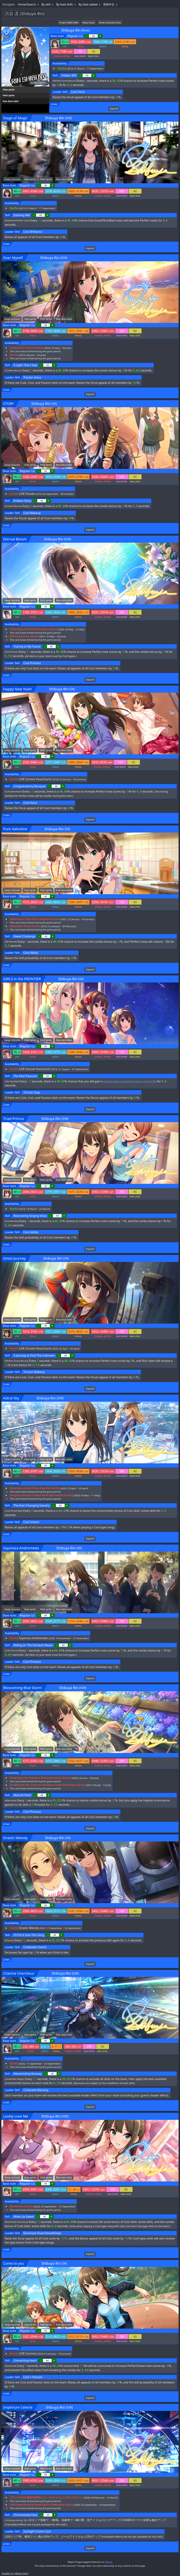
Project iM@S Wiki (68, 22)
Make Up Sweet (24, 2216)
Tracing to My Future (27, 646)
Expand (114, 108)
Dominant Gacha (21, 2206)
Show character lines (110, 22)
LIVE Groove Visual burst (35, 779)
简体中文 (108, 4)
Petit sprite (9, 95)
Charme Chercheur (18, 1973)
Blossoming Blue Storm (22, 1687)
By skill (45, 4)
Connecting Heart (25, 2360)
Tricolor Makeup (34, 1372)
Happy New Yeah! (17, 689)
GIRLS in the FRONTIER (22, 978)
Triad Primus (13, 1118)
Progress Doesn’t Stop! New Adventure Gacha (41, 1495)
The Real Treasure (25, 1076)
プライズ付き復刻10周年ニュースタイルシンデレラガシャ (46, 2497)
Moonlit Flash (22, 1795)
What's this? (21, 2573)
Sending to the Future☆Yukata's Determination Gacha (47, 1785)
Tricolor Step (31, 1092)
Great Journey (14, 1258)
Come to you (13, 2263)
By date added (88, 4)
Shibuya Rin (71, 30)
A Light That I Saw (25, 365)
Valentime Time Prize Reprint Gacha (35, 919)
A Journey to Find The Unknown (34, 1355)
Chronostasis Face (25, 2515)
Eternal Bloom (15, 539)
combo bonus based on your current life (129, 1081)
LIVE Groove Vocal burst (34, 1069)
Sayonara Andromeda (21, 1548)
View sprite (9, 89)
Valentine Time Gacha (25, 926)
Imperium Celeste (18, 2407)
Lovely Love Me (15, 2116)
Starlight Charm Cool (37, 2531)
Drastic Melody (15, 1837)
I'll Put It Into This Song (29, 1935)
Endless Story (22, 501)
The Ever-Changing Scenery (32, 1505)
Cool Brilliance (32, 232)
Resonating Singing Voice (30, 1216)
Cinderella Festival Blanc (27, 348)
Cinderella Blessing (35, 2090)
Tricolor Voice (32, 377)
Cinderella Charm (34, 1947)
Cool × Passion (33, 2377)
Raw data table (10, 101)
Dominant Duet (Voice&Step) (42, 2233)
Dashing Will (22, 215)
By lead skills (64, 4)
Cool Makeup (32, 513)
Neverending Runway (28, 2074)
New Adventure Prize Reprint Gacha (35, 1488)
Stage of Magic (15, 118)
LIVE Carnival (27, 2353)
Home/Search (27, 4)
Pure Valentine (15, 829)
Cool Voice (78, 92)
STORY (8, 403)
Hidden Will (68, 75)
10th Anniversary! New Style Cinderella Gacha (41, 2505)
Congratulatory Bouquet (30, 786)
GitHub (108, 2561)
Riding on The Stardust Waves (33, 1645)
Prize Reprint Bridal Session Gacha (33, 629)
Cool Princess (32, 663)
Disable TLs (8, 2573)
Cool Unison (31, 1522)
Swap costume (38, 82)
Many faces (88, 22)
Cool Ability (30, 953)
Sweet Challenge (24, 936)
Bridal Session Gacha (24, 636)
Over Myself (13, 257)
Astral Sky (11, 1398)
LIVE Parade (27, 494)
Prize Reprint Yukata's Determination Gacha (40, 1778)
